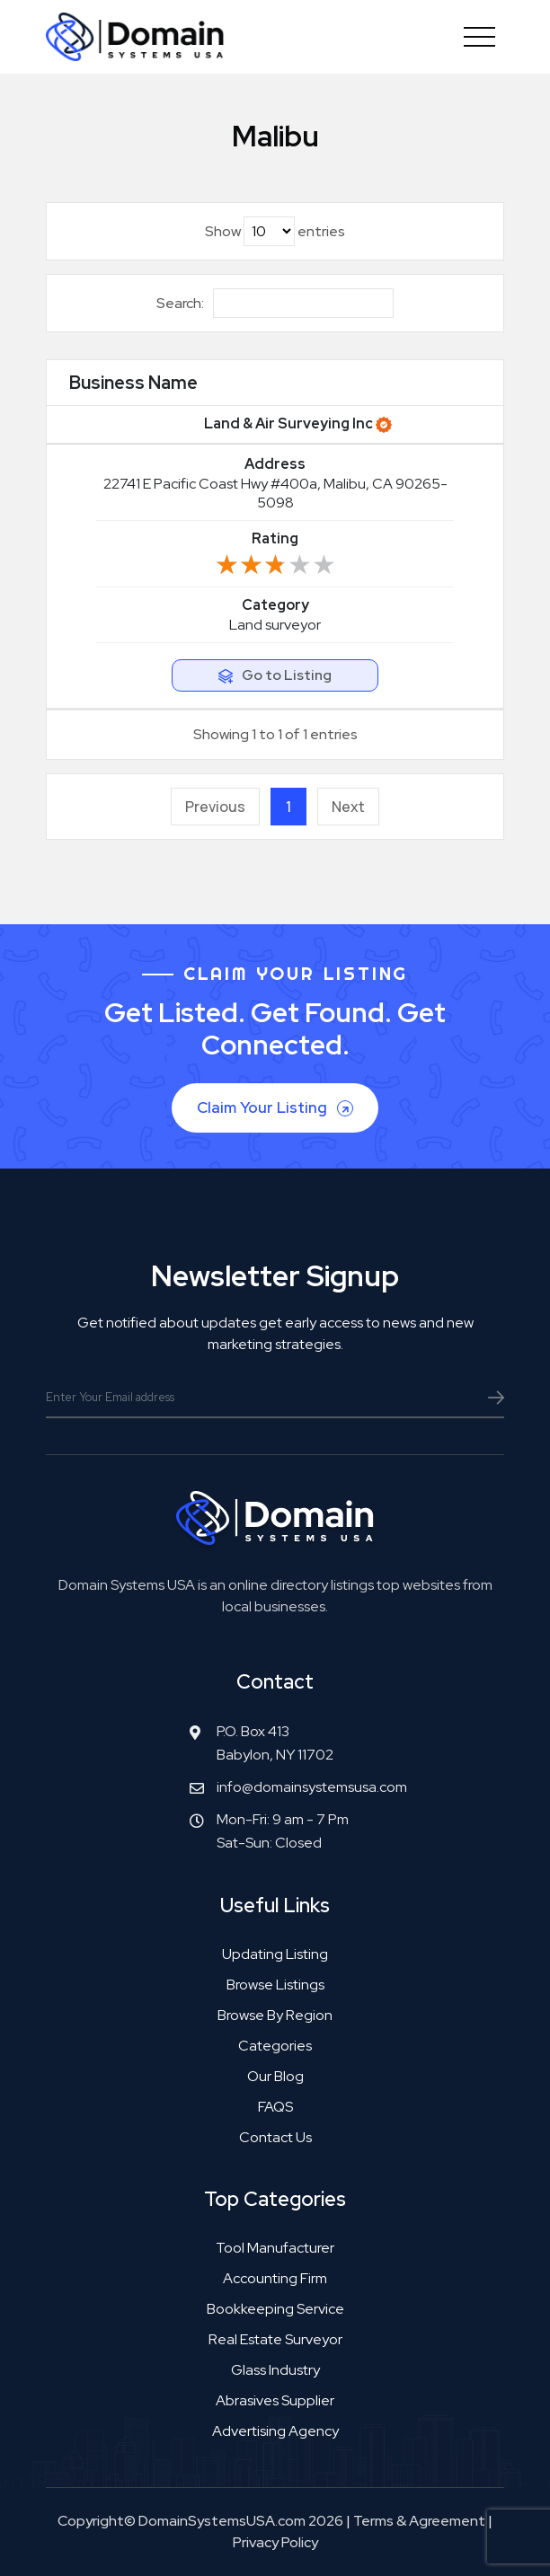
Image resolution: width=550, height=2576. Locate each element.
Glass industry (275, 2369)
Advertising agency (275, 2431)
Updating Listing (275, 1954)
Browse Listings (275, 1984)
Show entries (275, 231)
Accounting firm (275, 2278)
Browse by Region (275, 2015)
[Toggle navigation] (480, 37)
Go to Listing (287, 675)
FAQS (275, 2106)
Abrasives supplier (275, 2400)
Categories (275, 2045)
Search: (275, 303)
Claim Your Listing (277, 1108)
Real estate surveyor (275, 2339)
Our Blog (275, 2076)
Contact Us (275, 2137)
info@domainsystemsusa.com (312, 1787)
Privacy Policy (275, 2542)
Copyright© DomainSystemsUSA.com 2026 (200, 2520)
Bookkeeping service (275, 2308)
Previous (215, 806)
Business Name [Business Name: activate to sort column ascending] (133, 382)
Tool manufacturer (275, 2247)
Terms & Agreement (419, 2520)
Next (348, 806)
